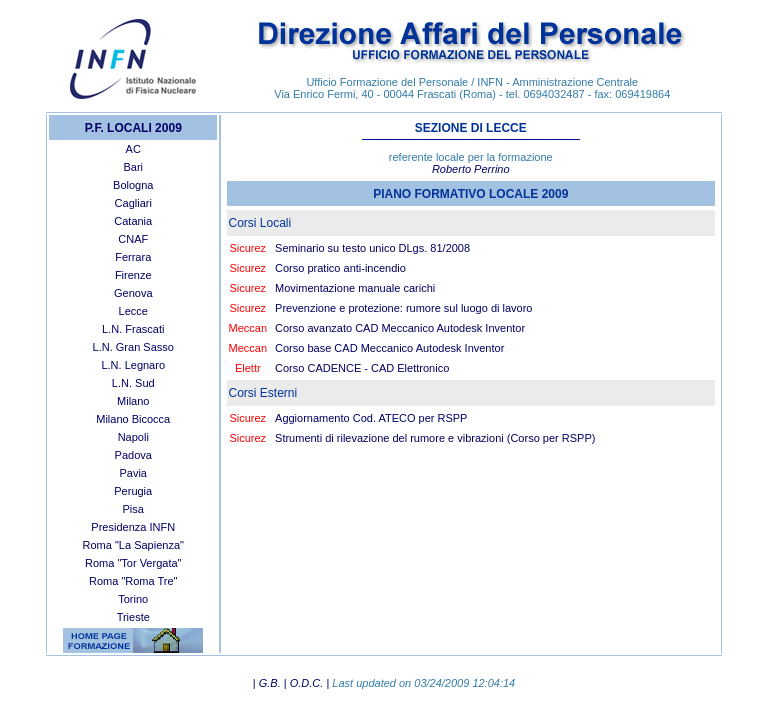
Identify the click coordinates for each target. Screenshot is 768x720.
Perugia (133, 491)
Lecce (133, 311)
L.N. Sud (133, 383)
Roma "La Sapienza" (133, 545)
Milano (133, 401)
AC (133, 149)
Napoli (133, 437)
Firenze (133, 275)
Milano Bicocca (133, 419)
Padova (133, 455)
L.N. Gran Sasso (133, 347)
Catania (133, 221)
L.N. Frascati (133, 329)
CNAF (133, 239)
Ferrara (133, 257)
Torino (133, 599)
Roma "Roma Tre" (133, 581)
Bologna (133, 185)
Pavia (133, 473)
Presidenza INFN (133, 527)
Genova (133, 293)
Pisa (133, 509)
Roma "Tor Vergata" (133, 563)
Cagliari (133, 203)
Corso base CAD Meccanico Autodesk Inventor (389, 348)
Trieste (133, 617)
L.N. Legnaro (133, 365)
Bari (133, 167)
